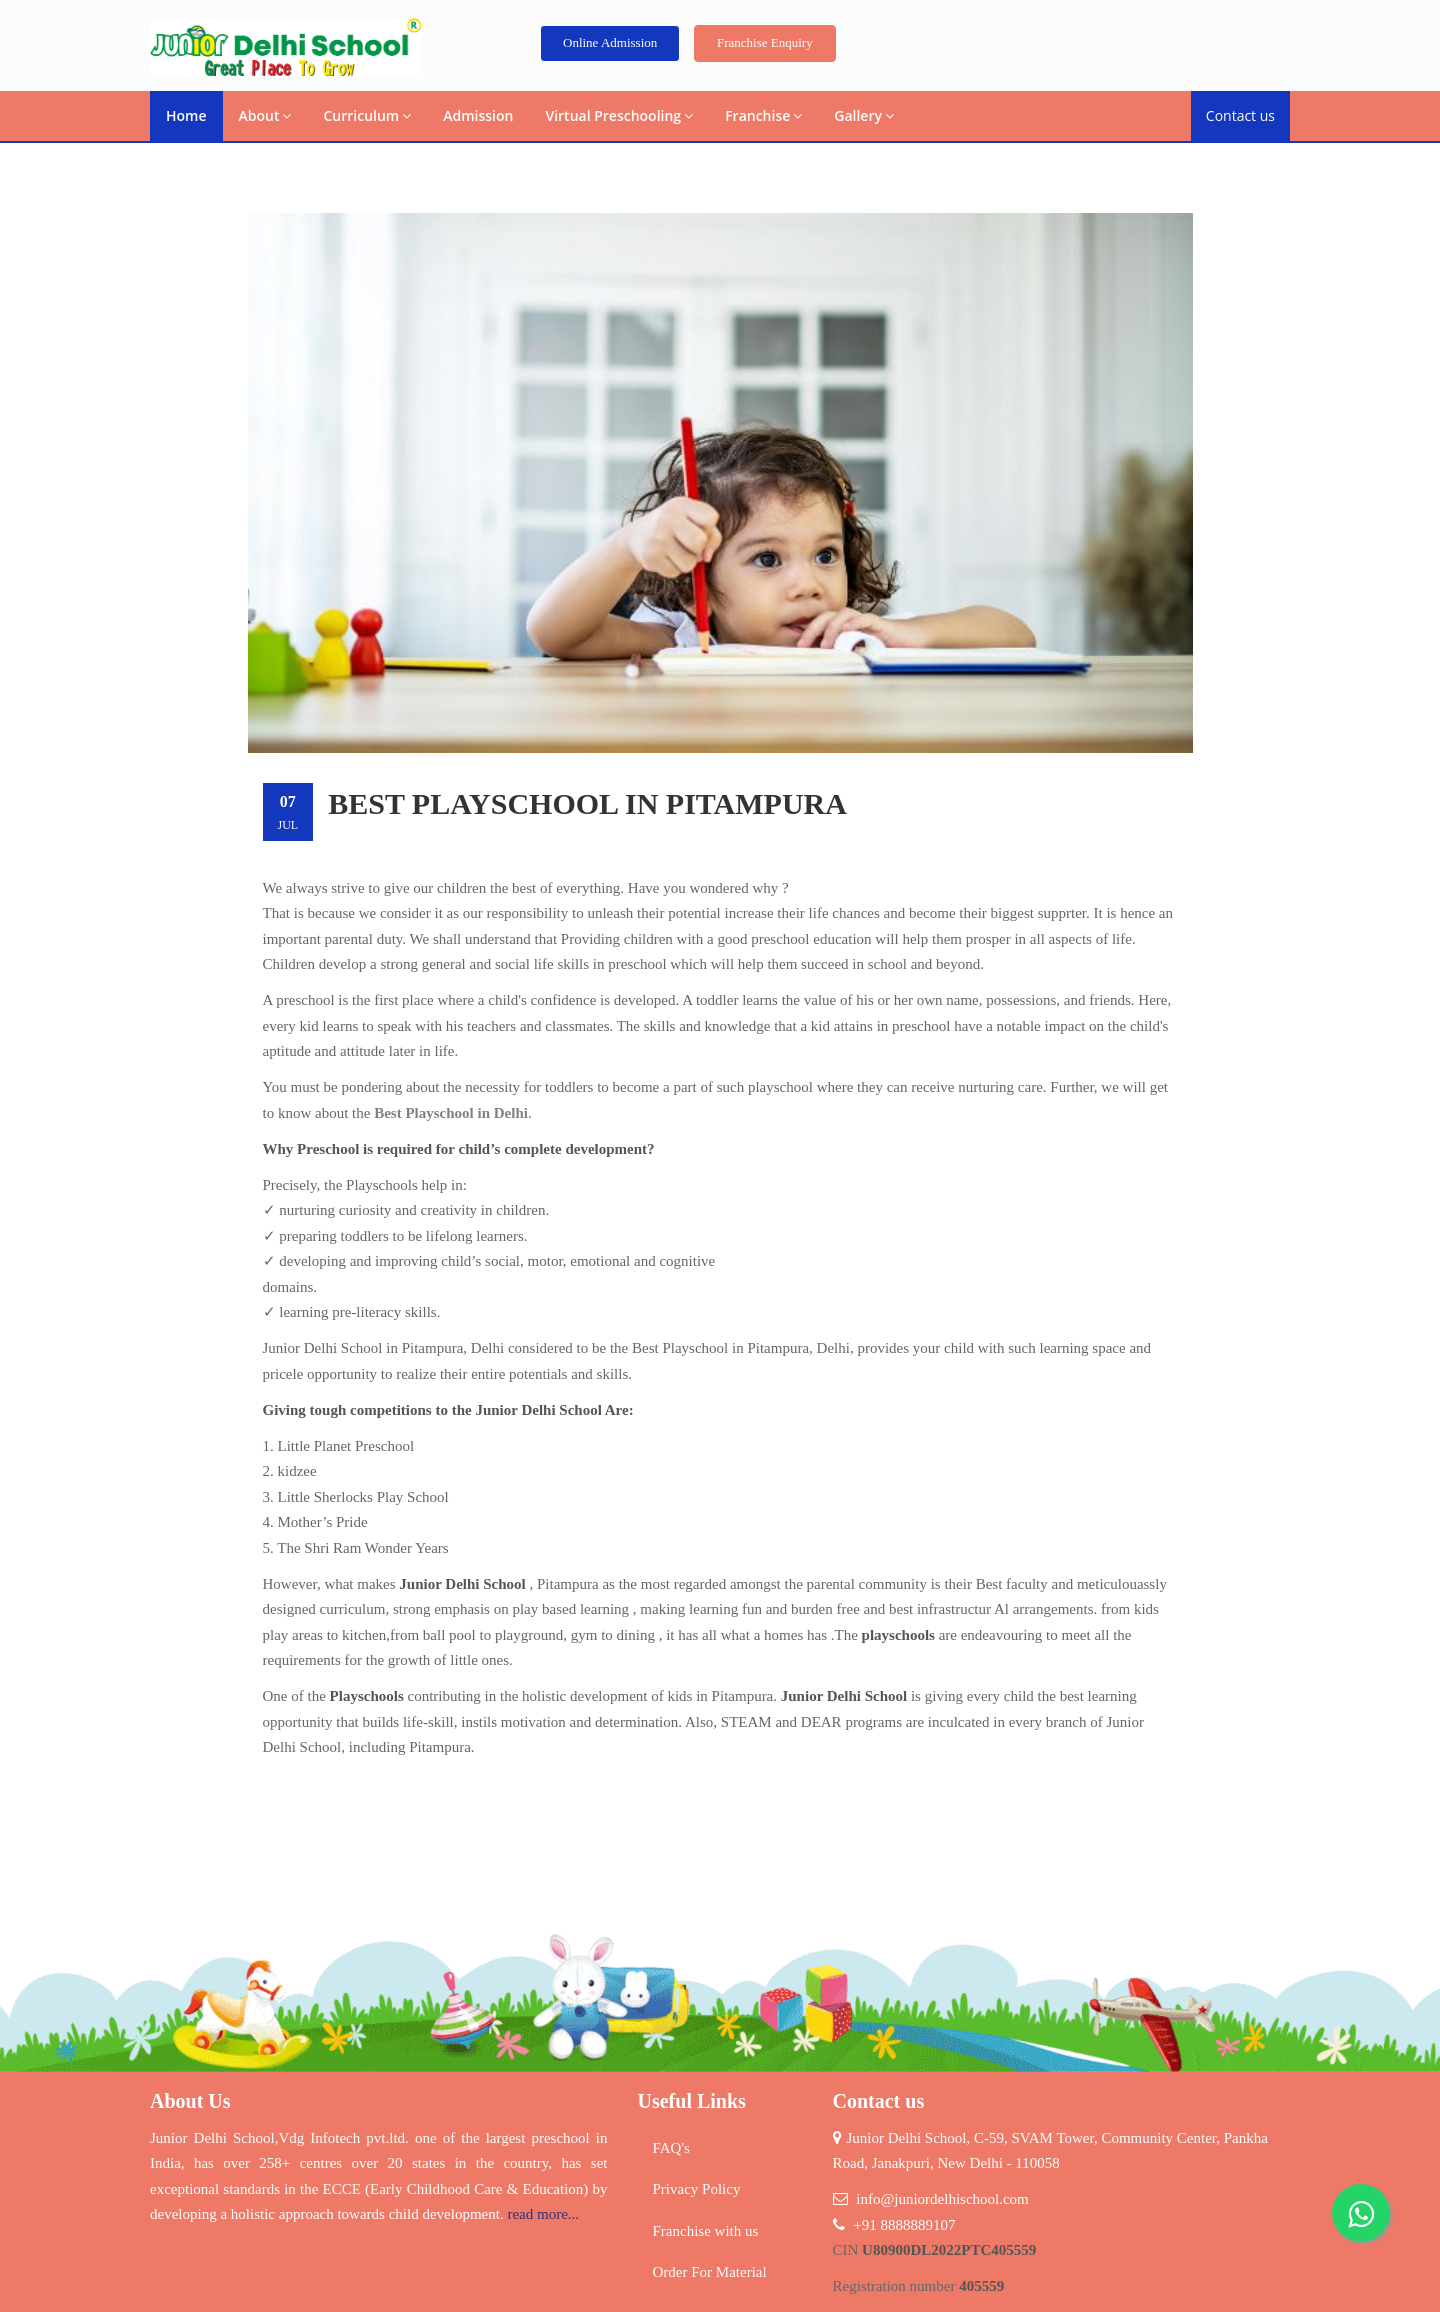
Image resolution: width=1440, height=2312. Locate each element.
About (265, 115)
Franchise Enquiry (765, 42)
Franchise (763, 115)
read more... (543, 2214)
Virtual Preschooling (619, 115)
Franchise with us (706, 2231)
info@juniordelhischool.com (942, 2199)
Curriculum (367, 115)
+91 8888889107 (904, 2225)
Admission (478, 115)
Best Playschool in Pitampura (587, 803)
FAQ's (671, 2148)
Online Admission (610, 42)
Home (186, 115)
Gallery (864, 115)
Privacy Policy (697, 2189)
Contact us (1240, 115)
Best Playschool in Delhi (451, 1113)
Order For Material (710, 2272)
